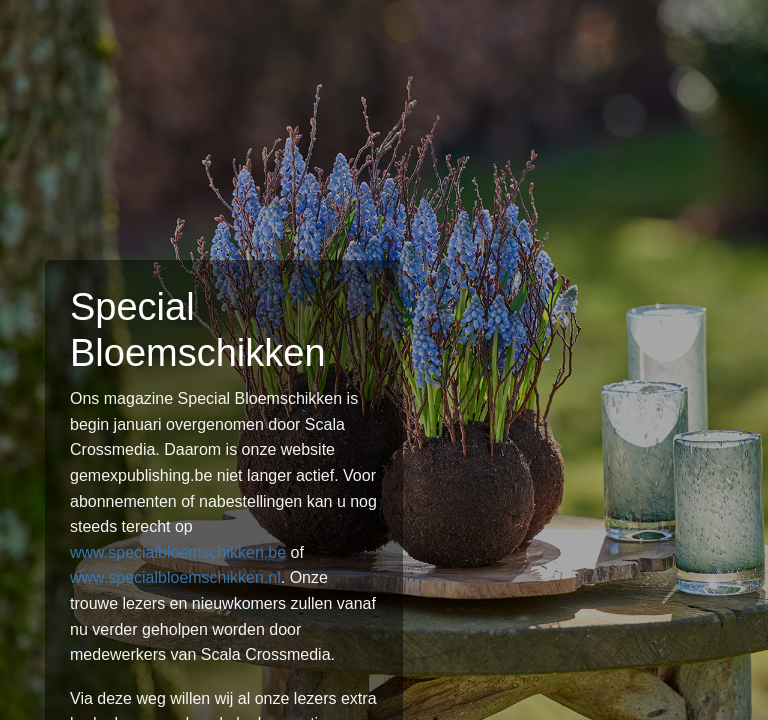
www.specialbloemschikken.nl (175, 577)
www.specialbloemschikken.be (178, 552)
